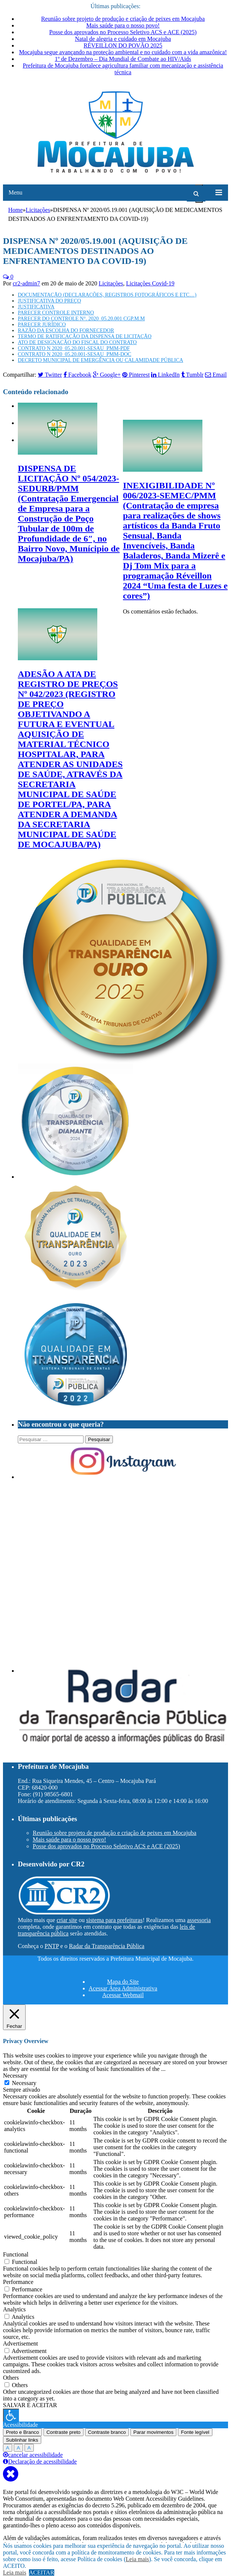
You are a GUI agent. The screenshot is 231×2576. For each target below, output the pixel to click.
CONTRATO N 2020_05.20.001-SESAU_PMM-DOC (74, 354)
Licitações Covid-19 (150, 283)
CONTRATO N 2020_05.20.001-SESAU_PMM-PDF (74, 348)
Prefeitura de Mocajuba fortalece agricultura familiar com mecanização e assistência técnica (123, 68)
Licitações (111, 283)
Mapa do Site (123, 1981)
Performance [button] (18, 2282)
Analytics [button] (14, 2309)
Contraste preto (63, 2432)
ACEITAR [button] (41, 2572)
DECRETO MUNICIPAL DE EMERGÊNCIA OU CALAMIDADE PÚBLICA (100, 360)
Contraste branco (107, 2432)
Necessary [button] (15, 2075)
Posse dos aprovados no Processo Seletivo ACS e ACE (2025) (123, 32)
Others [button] (11, 2377)
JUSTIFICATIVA (36, 307)
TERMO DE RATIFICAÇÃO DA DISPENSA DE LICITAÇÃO (85, 336)
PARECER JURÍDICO (42, 324)
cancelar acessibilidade (33, 2455)
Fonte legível (195, 2432)
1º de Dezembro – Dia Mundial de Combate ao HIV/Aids (123, 59)
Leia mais (137, 2559)
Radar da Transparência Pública (106, 1946)
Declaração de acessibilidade (40, 2461)
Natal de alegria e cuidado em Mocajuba (123, 39)
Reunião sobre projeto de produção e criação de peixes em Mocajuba (123, 19)
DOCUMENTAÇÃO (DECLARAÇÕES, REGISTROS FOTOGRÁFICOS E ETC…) (107, 295)
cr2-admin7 (26, 283)
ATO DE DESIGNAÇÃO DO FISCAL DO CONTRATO (77, 342)
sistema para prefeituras (114, 1920)
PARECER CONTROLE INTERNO (56, 312)
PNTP (52, 1946)
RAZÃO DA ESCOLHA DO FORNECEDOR (66, 330)
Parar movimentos (153, 2432)
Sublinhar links (22, 2440)
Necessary (24, 2083)
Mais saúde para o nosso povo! (123, 25)
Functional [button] (15, 2254)
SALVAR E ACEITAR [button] (30, 2405)
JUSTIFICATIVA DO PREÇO (49, 301)
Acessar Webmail (123, 1995)
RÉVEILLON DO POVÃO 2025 (123, 45)
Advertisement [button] (20, 2343)
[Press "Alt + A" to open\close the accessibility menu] (11, 2415)
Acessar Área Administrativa (123, 1988)
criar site (66, 1920)
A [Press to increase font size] (7, 2448)
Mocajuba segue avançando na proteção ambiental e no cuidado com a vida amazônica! (123, 52)
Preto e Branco (22, 2432)
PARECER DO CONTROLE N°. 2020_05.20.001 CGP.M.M (81, 318)
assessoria (199, 1920)
